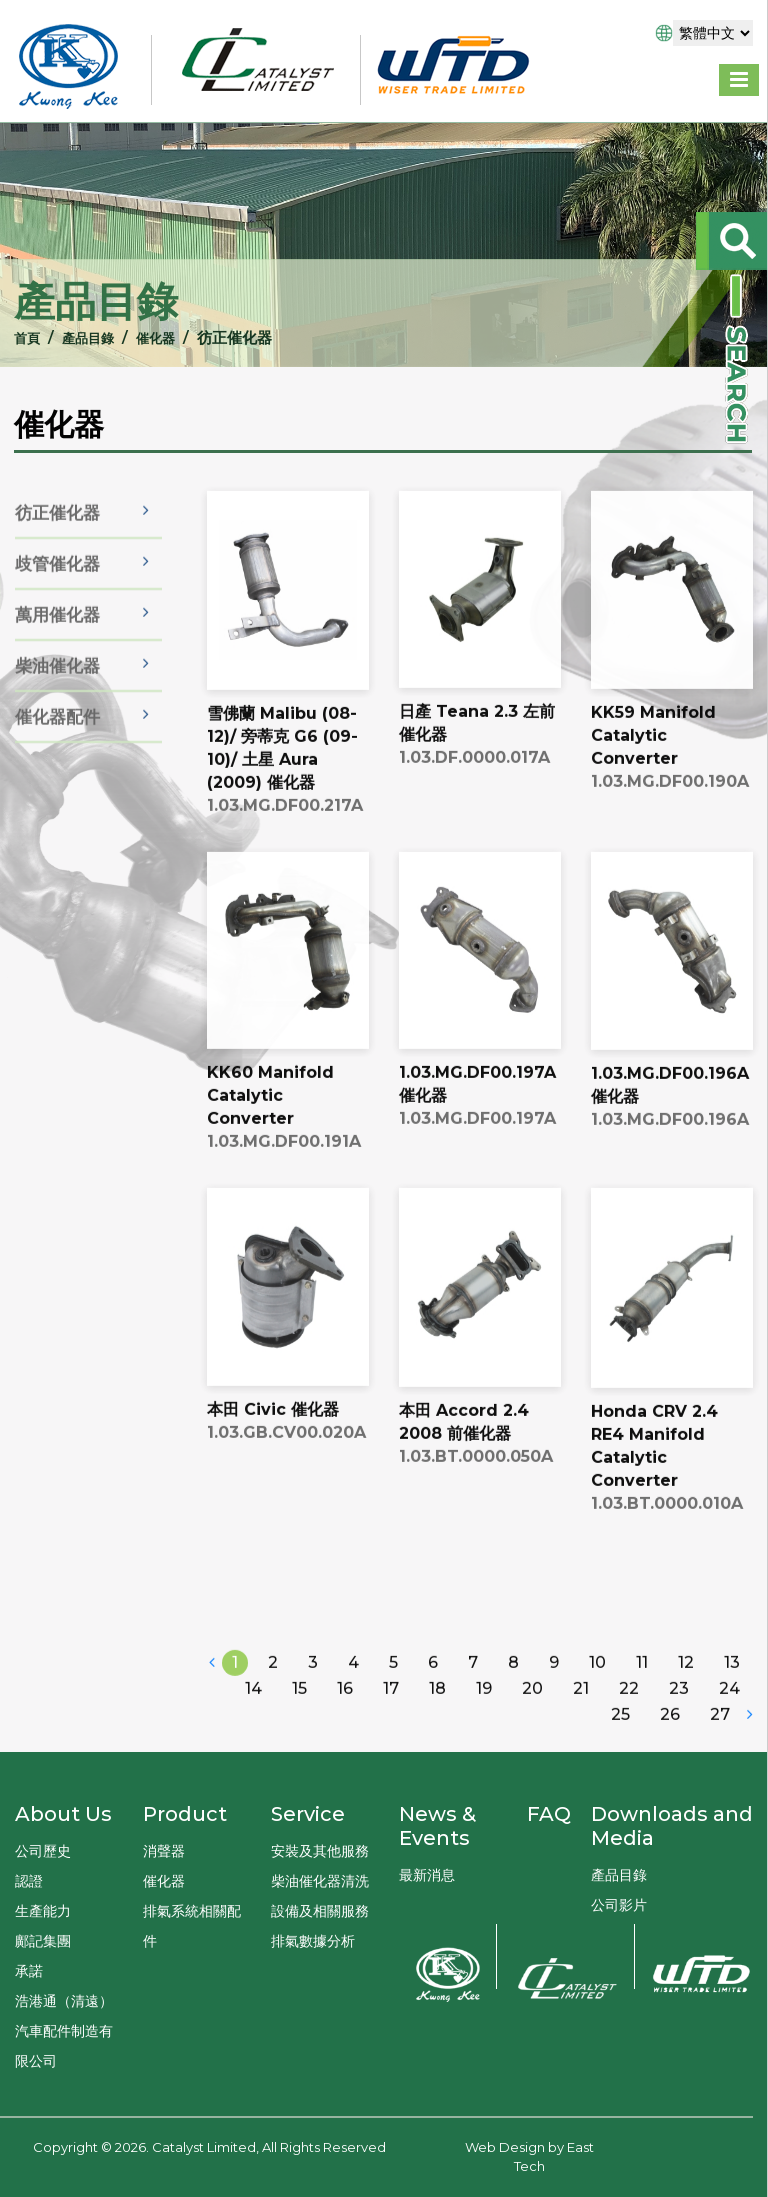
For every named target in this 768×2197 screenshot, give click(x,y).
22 (629, 1720)
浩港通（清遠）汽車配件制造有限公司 (64, 2031)
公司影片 (619, 1905)
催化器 (151, 337)
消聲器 (164, 1851)
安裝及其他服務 (320, 1851)
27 (720, 1746)
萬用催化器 (57, 640)
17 (391, 1720)
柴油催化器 (57, 691)
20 (532, 1720)
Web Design (505, 2147)
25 (620, 1746)
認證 (29, 1881)
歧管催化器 (57, 589)
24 (729, 1720)
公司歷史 (43, 1851)
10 (597, 1694)
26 (670, 1746)
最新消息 (427, 1875)
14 (253, 1720)
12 (686, 1694)
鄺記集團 (43, 1941)
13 (732, 1694)
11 (642, 1694)
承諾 (29, 1971)
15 (299, 1720)
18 (437, 1720)
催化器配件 (57, 742)
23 (679, 1720)
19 (484, 1720)
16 (345, 1720)
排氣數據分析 (313, 1941)
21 (581, 1720)
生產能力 (43, 1911)
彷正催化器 (57, 538)
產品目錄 (77, 337)
